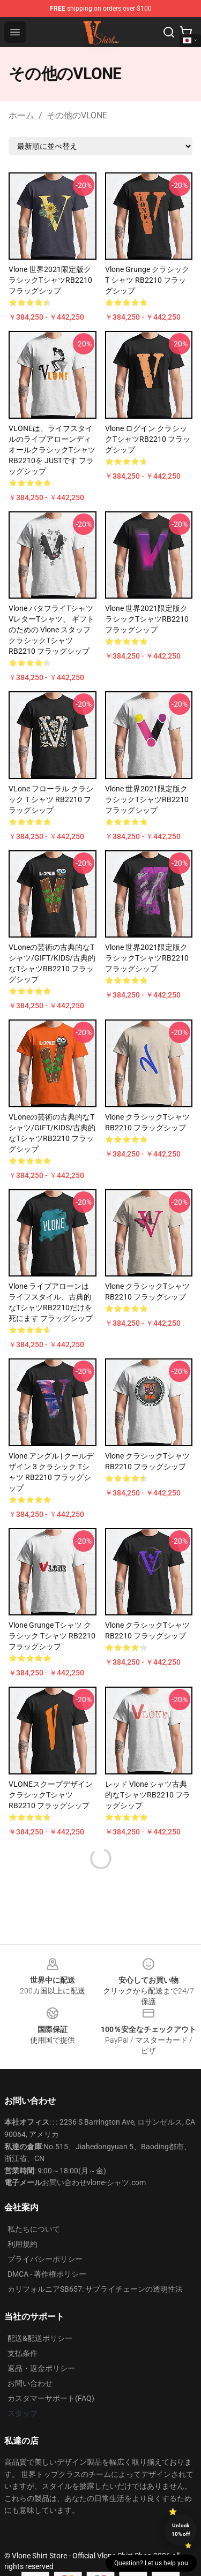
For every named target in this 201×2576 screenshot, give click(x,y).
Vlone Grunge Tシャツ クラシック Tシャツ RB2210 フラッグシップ (52, 1636)
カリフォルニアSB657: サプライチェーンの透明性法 (95, 2289)
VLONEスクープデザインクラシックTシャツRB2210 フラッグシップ (51, 1795)
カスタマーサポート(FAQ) (51, 2398)
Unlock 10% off (181, 2529)
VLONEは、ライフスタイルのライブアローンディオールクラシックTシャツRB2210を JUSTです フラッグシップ (52, 449)
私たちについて (34, 2229)
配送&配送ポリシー (40, 2338)
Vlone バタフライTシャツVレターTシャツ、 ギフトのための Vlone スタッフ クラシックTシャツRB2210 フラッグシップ (51, 629)
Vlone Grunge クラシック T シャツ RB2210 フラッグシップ (147, 280)
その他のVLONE (77, 115)
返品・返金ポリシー (41, 2368)
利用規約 (23, 2244)
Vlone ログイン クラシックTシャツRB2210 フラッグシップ (147, 439)
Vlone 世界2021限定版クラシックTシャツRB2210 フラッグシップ (50, 280)
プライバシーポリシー (45, 2259)
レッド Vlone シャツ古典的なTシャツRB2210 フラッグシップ (147, 1795)
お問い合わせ (30, 2383)
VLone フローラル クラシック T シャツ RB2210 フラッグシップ (51, 799)
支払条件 (23, 2353)
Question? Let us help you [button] (151, 2563)
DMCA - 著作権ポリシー (47, 2274)
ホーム (21, 115)
